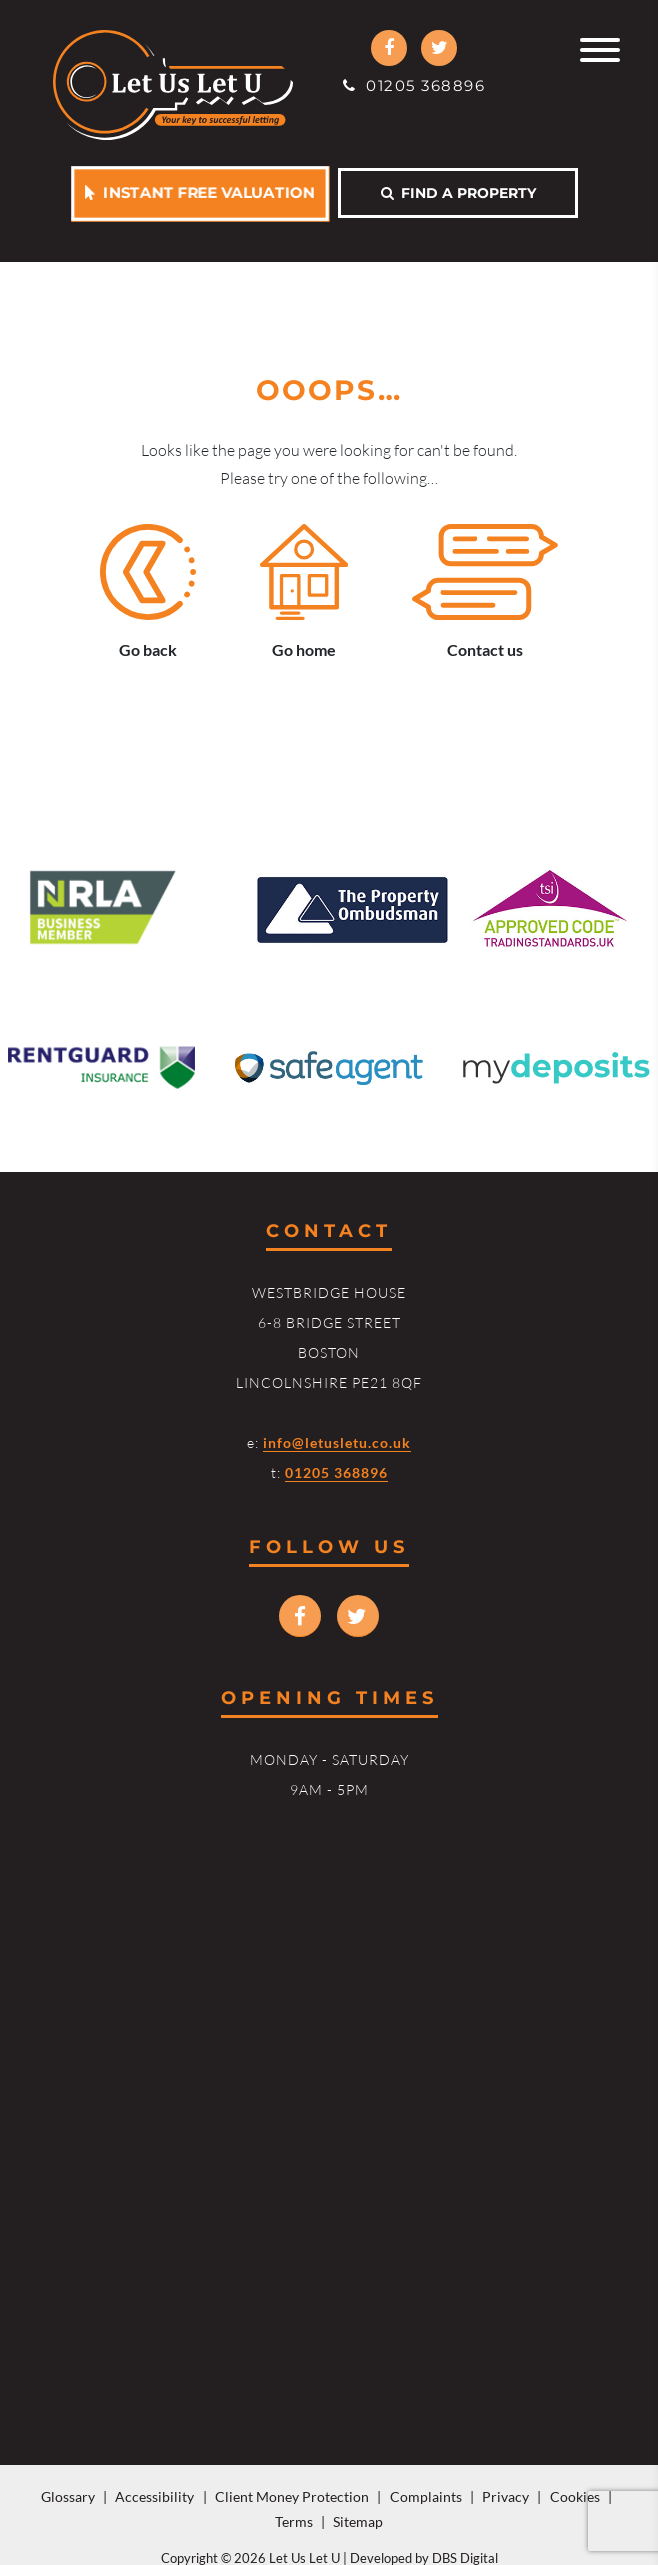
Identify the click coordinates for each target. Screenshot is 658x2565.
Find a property (458, 193)
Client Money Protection (292, 2496)
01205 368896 (414, 85)
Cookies (575, 2496)
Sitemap (358, 2521)
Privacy (505, 2496)
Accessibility (154, 2496)
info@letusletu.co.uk (337, 1442)
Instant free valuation (200, 192)
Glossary (68, 2496)
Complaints (426, 2496)
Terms (294, 2521)
